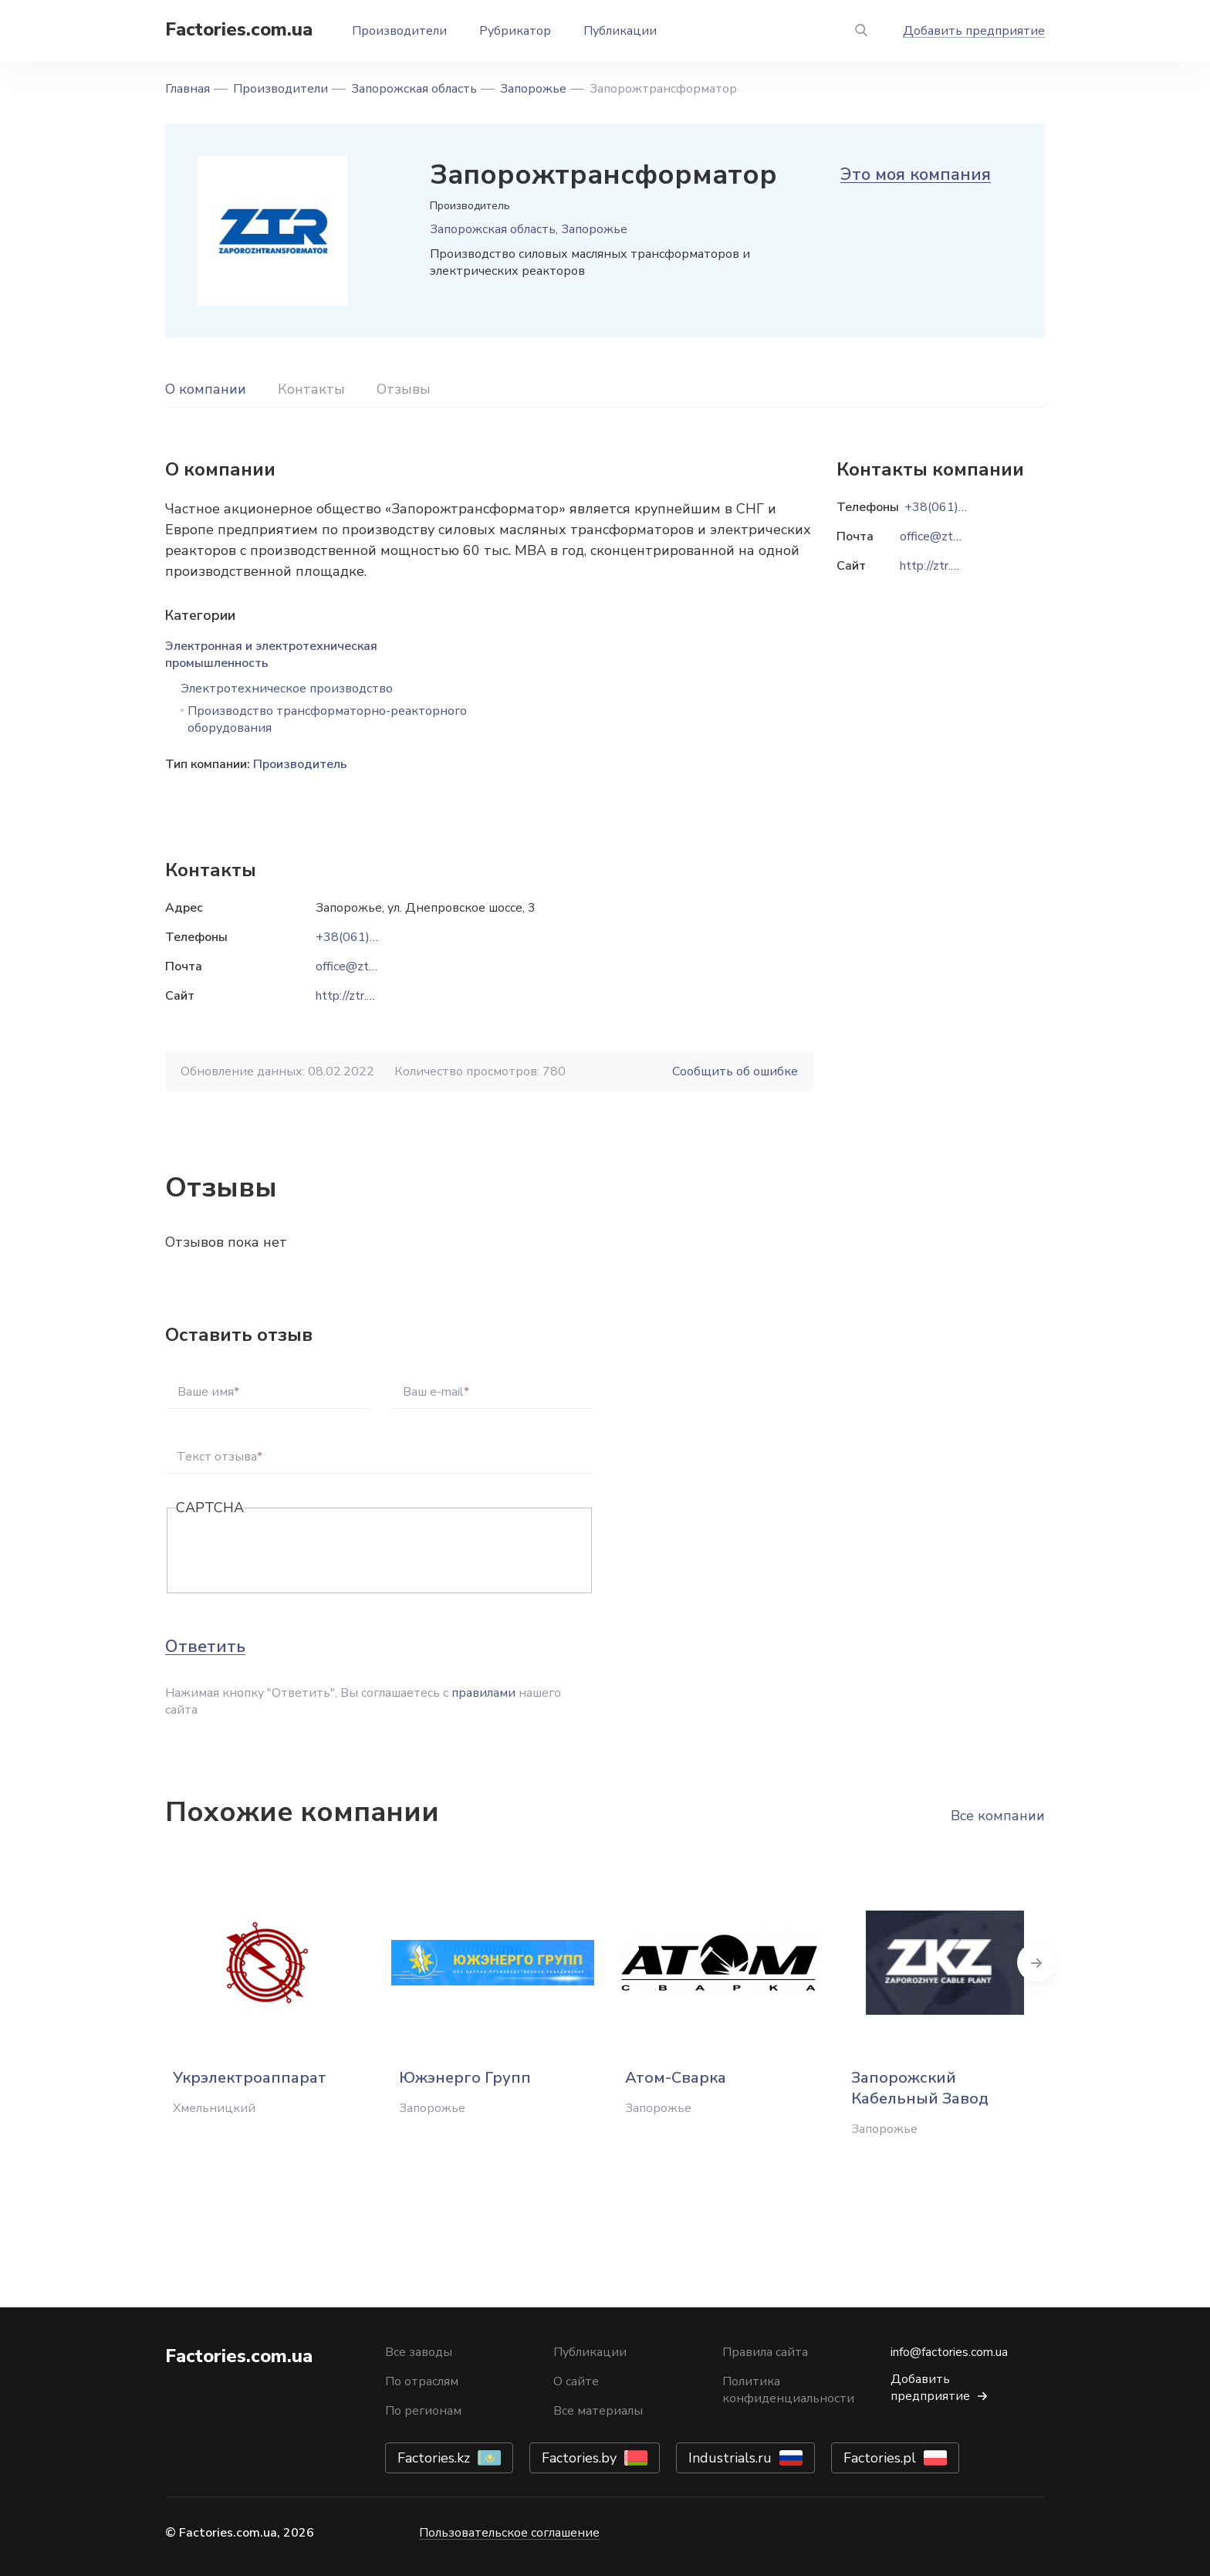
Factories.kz (433, 2458)
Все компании (998, 1815)
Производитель (300, 764)
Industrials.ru (730, 2458)
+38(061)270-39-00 (374, 937)
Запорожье (533, 88)
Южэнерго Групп (465, 2077)
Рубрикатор (515, 30)
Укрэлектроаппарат (249, 2077)
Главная (187, 88)
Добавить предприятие (974, 30)
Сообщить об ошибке (735, 1071)
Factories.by (579, 2458)
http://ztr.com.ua (360, 995)
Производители (399, 30)
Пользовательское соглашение (509, 2532)
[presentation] (293, 1552)
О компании (205, 389)
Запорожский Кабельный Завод (920, 2088)
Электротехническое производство (287, 688)
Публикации (620, 30)
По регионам (423, 2410)
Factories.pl (879, 2458)
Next (1045, 1962)
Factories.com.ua (239, 29)
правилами (483, 1692)
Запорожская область (414, 88)
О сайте (576, 2381)
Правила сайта (765, 2352)
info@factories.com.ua (949, 2352)
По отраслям (421, 2381)
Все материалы (598, 2410)
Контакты (311, 389)
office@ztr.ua (351, 966)
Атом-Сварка (675, 2077)
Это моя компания (915, 174)
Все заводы (418, 2352)
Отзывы (404, 389)
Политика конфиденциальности (788, 2390)
